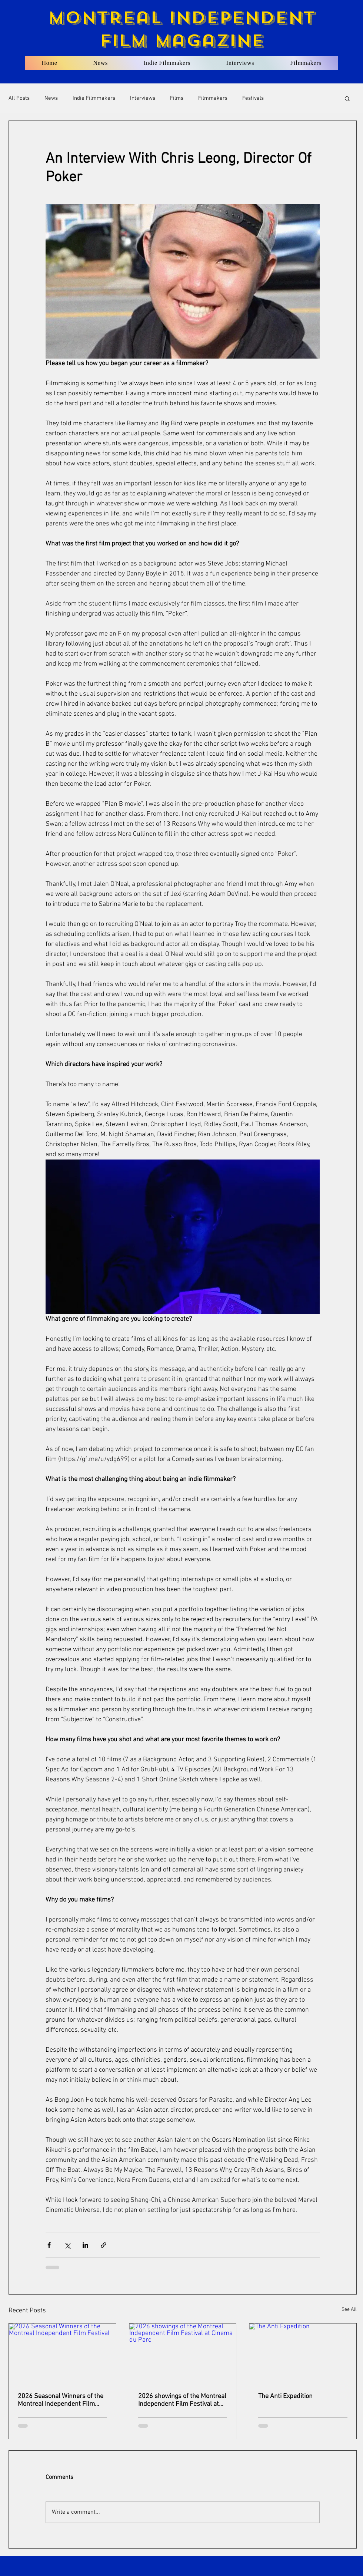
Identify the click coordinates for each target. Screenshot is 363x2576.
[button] (347, 98)
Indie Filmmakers (94, 98)
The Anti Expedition (285, 2396)
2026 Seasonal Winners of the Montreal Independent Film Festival (60, 2400)
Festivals (253, 98)
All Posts (19, 98)
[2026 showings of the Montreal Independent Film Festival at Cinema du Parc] (182, 2353)
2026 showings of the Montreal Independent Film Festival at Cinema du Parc (182, 2400)
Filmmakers (212, 98)
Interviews (142, 98)
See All (349, 2309)
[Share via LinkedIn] (85, 2245)
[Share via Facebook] (49, 2245)
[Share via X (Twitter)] (67, 2245)
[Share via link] (103, 2245)
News (51, 98)
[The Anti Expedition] (302, 2353)
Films (176, 98)
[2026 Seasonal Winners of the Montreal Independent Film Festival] (62, 2353)
